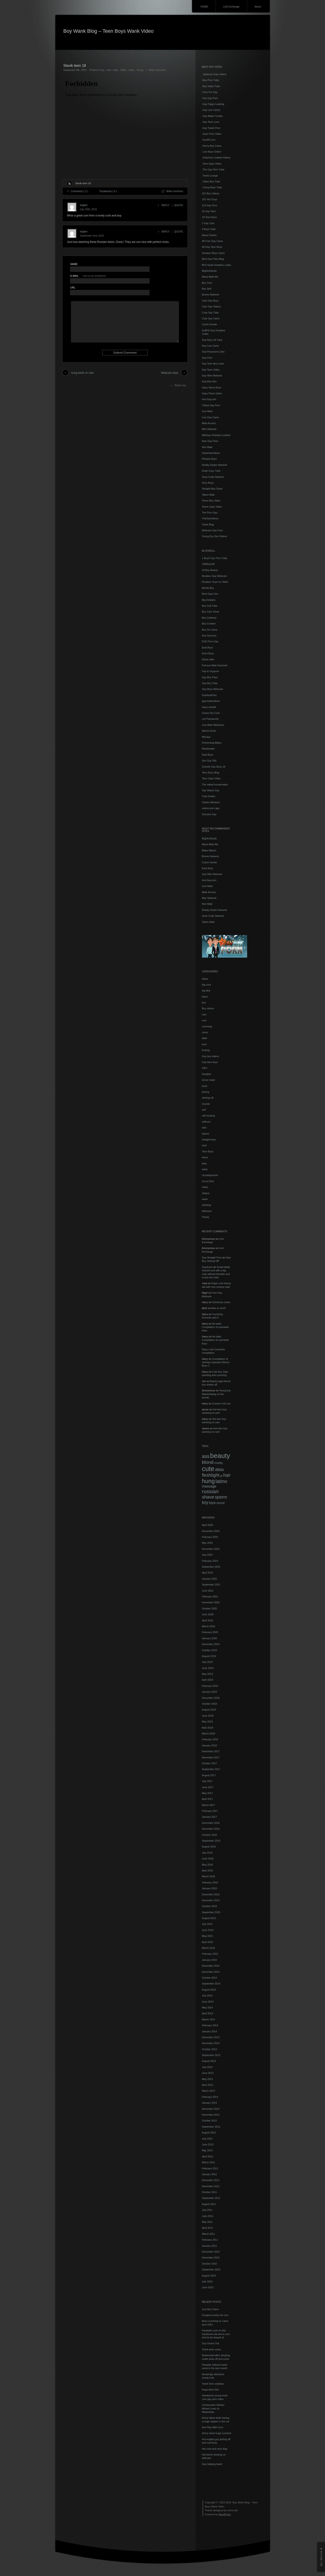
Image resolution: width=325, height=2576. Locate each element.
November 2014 (211, 1971)
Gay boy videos (210, 1056)
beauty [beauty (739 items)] (220, 1455)
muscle (206, 1103)
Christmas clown (221, 1302)
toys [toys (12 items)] (212, 1503)
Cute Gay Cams (211, 318)
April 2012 (207, 2156)
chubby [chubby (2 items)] (218, 1462)
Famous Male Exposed (215, 665)
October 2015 (209, 1906)
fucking (206, 1050)
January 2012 (209, 2174)
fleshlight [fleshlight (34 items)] (211, 1475)
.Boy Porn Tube (210, 80)
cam (204, 1014)
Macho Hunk (209, 730)
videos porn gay (211, 808)
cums (205, 1032)
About (258, 6)
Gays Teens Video (212, 393)
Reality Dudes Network (214, 465)
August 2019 (209, 1656)
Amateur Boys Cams (213, 253)
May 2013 (207, 2079)
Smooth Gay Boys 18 (213, 766)
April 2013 (207, 2085)
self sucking (208, 1115)
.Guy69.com (208, 139)
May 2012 (207, 2150)
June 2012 (208, 2144)
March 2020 (208, 1626)
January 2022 (209, 1578)
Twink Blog (208, 524)
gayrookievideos (211, 701)
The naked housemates (215, 784)
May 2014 (207, 2007)
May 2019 (207, 1674)
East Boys (207, 647)
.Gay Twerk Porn (211, 128)
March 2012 (208, 2162)
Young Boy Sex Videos (214, 536)
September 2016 (211, 1840)
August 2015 (209, 1918)
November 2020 (211, 1602)
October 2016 (209, 1834)
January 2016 (209, 1888)
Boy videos (208, 1008)
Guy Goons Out (210, 2343)
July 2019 (207, 1662)
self (204, 1109)
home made (208, 1080)
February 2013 (210, 2097)
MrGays (206, 737)
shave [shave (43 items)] (208, 1497)
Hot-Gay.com (209, 399)
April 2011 (207, 2227)
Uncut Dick (208, 1181)
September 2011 (211, 2198)
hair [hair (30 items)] (226, 1475)
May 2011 (207, 2222)
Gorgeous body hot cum (215, 2315)
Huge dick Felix (210, 2389)
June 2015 (208, 1930)
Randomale (208, 748)
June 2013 (208, 2073)
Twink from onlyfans (213, 2383)
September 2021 (211, 1584)
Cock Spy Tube (210, 312)
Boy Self (206, 288)
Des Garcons (209, 635)
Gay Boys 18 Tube (212, 340)
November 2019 (211, 1644)
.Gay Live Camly (211, 110)
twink (205, 1169)
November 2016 (211, 1828)
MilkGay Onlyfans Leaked (216, 435)
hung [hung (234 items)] (208, 1481)
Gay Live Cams (210, 345)
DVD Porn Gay (210, 641)
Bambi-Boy (208, 588)
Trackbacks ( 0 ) (108, 191)
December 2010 (211, 2251)
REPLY (165, 205)
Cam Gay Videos (211, 306)
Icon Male (207, 411)
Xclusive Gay (209, 814)
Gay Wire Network (212, 375)
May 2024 (207, 1542)
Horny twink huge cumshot (216, 2433)
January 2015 (209, 1960)
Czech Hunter (209, 324)
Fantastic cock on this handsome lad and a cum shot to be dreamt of (216, 2334)
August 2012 (209, 2132)
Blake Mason (209, 850)
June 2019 (208, 1668)
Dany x (206, 1349)
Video (123, 70)
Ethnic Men (208, 659)
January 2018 (209, 1745)
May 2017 (207, 1793)
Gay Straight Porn (212, 1257)
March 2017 (208, 1805)
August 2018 (209, 1709)
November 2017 (211, 1757)
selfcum (206, 1121)
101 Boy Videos (210, 193)
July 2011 (207, 2210)
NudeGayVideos (211, 453)
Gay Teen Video (211, 369)
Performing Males (211, 742)
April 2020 (207, 1620)
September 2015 (211, 1912)
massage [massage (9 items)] (209, 1486)
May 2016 (207, 1864)
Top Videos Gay (210, 790)
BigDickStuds (209, 270)
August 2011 (209, 2204)
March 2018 (208, 1733)
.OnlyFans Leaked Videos (216, 157)
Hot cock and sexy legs (215, 2448)
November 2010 (211, 2257)
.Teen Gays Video (212, 163)
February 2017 (210, 1811)
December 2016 (211, 1823)
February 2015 (210, 1953)
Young (139, 70)
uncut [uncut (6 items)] (220, 1503)
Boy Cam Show (210, 611)
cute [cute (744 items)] (208, 1468)
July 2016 (207, 1852)
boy (103, 70)
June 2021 (208, 1590)
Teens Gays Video (212, 506)
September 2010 (211, 2269)
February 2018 (210, 1739)
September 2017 (211, 1769)
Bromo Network (210, 294)
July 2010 (207, 2281)
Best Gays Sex (210, 593)
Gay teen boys (210, 1062)
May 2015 (207, 1936)
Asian (205, 978)
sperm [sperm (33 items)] (221, 1497)
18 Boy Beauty (210, 570)
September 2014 (211, 1983)
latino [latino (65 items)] (221, 1481)
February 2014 (210, 2025)
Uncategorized (210, 1175)
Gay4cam (207, 1267)
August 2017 (209, 1775)
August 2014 (209, 1989)
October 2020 (209, 1608)
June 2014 (208, 2001)
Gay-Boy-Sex (209, 381)
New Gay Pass (210, 441)
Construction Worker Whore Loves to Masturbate (213, 2408)
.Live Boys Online (211, 151)
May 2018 (207, 1721)
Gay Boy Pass (210, 677)
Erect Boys (208, 653)
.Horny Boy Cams (211, 145)
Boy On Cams (209, 629)
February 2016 (210, 1882)
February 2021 (210, 1596)
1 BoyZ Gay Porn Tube (214, 558)
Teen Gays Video (211, 778)
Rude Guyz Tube (211, 470)
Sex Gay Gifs (209, 760)
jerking (205, 1092)
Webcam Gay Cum (212, 530)
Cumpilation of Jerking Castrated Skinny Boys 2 (216, 1362)
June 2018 (208, 1715)
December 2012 (211, 2108)
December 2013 (211, 2037)
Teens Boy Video (211, 500)
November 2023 (211, 1549)
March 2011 (208, 2234)
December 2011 (211, 2180)
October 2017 (209, 1763)
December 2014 (211, 1965)
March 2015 (208, 1948)
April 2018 (207, 1727)
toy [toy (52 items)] (205, 1502)
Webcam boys (169, 372)
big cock (206, 984)
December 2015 (211, 1894)
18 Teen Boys (209, 217)
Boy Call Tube (209, 605)
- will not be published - (88, 275)
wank (132, 70)
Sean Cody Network (213, 477)
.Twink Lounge (210, 175)
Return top (180, 385)
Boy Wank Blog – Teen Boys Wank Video (108, 31)
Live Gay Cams (210, 417)
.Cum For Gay (210, 92)
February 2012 (210, 2168)
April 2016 (207, 1870)
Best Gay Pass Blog (213, 259)
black (205, 996)
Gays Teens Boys (211, 387)
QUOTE (178, 205)
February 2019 (210, 1686)
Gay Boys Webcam (212, 689)
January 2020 (209, 1638)
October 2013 (209, 2049)
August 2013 (209, 2061)
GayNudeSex (209, 695)
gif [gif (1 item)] (221, 1475)
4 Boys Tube (209, 229)
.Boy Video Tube (211, 86)
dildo (204, 1038)
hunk (204, 1086)
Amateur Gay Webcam (214, 576)
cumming (207, 1026)
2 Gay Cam (208, 223)
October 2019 (209, 1650)
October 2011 (209, 2192)
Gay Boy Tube (210, 683)
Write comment (157, 70)
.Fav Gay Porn (210, 98)
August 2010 (209, 2275)
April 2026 (207, 1525)
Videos (205, 1193)
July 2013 (207, 2067)
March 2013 (208, 2090)
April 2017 (207, 1799)
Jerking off (208, 1097)
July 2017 (207, 1781)
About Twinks (209, 235)
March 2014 (208, 2019)
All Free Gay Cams (212, 241)
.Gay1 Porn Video (212, 133)
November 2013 (211, 2043)
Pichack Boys (209, 458)
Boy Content (209, 623)
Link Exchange (231, 6)
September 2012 (211, 2126)
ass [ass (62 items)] (206, 1456)
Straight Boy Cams (212, 488)
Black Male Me (210, 276)
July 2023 (207, 1554)
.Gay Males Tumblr (212, 116)
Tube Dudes (209, 796)
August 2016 (209, 1846)
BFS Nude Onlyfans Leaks (216, 265)
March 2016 (208, 1876)
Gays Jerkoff (209, 707)
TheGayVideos (210, 518)
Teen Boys (208, 1151)
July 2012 (207, 2138)
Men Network (209, 429)
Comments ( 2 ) (79, 191)
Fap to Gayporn (210, 671)
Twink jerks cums (211, 2349)
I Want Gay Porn (211, 405)
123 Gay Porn (209, 205)
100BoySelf (208, 564)
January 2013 (209, 2102)
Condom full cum (221, 1403)
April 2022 (207, 1572)
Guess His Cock (211, 713)
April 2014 (207, 2013)
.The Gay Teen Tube (213, 169)
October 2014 (209, 1977)
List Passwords (210, 718)
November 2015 (211, 1900)
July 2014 (207, 1995)
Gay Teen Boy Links (213, 363)
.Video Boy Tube (211, 181)
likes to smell (218, 1308)
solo (109, 70)
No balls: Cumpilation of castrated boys (215, 1327)
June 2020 (208, 1614)
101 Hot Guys (209, 199)
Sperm (205, 1133)
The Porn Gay (209, 512)
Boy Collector (209, 617)
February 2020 (210, 1632)
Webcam (207, 1211)
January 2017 (209, 1816)
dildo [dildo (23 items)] (219, 1469)
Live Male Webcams (213, 725)
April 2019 (207, 1679)
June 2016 (208, 1858)
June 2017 (208, 1787)
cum (204, 1020)
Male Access (209, 423)
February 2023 (210, 1561)
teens (205, 1157)
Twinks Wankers (211, 802)
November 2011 (211, 2186)
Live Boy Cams (210, 2309)
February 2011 (210, 2239)
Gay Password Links (213, 351)
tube (115, 70)
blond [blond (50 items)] (208, 1462)
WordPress (225, 2514)
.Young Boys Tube (212, 187)
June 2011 (208, 2216)
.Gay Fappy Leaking (213, 104)
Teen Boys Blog (210, 772)
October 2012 (209, 2120)
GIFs (204, 1068)
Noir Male (207, 447)
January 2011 (209, 2245)
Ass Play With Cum (212, 2427)
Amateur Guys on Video (215, 581)
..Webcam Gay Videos (214, 74)
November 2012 (211, 2114)
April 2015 (207, 1942)
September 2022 (211, 1566)
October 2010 (209, 2263)
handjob (206, 1074)
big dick (206, 990)
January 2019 (209, 1691)
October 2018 (209, 1703)
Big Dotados (209, 600)
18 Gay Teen (209, 211)
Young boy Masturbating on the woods (216, 1394)
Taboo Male (208, 494)
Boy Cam (207, 282)
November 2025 (211, 1531)
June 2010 (208, 2287)
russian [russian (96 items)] (210, 1491)
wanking (206, 1205)
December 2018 (211, 1697)
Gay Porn (207, 357)
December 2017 (211, 1751)
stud (204, 1145)
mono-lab (232, 2510)
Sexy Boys (208, 482)
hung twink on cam (82, 372)
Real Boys (207, 754)
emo (204, 1044)
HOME (204, 6)
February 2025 (210, 1537)
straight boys (209, 1139)
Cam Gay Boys (210, 300)
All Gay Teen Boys (212, 247)
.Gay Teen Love (210, 122)
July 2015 (207, 1924)
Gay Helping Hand (212, 2464)
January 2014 (209, 2031)
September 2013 (211, 2055)
